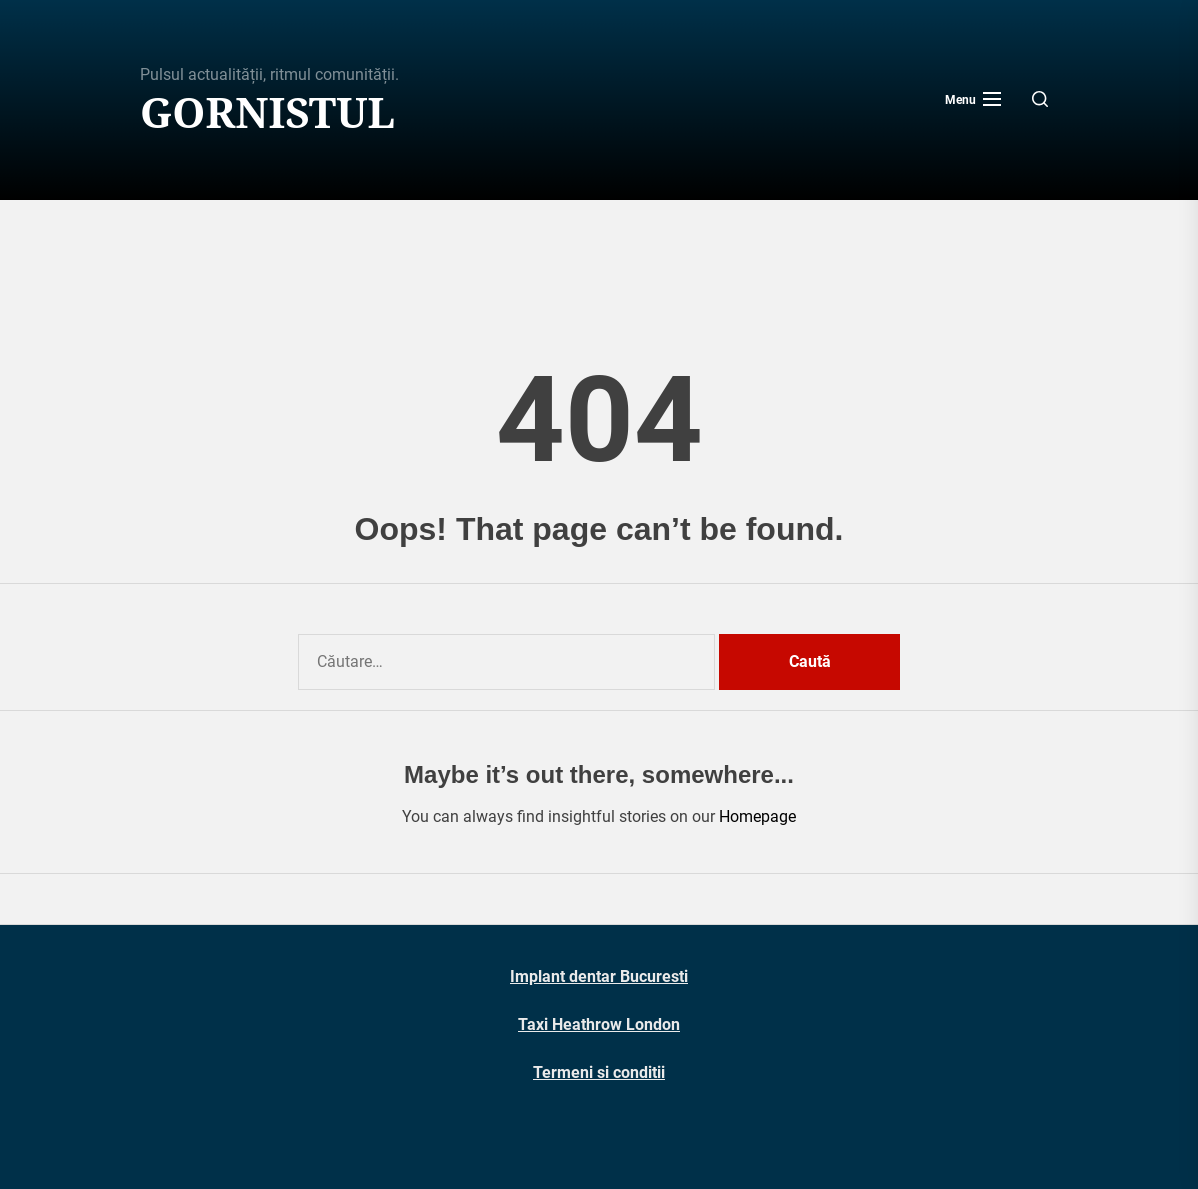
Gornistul (267, 112)
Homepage (757, 816)
